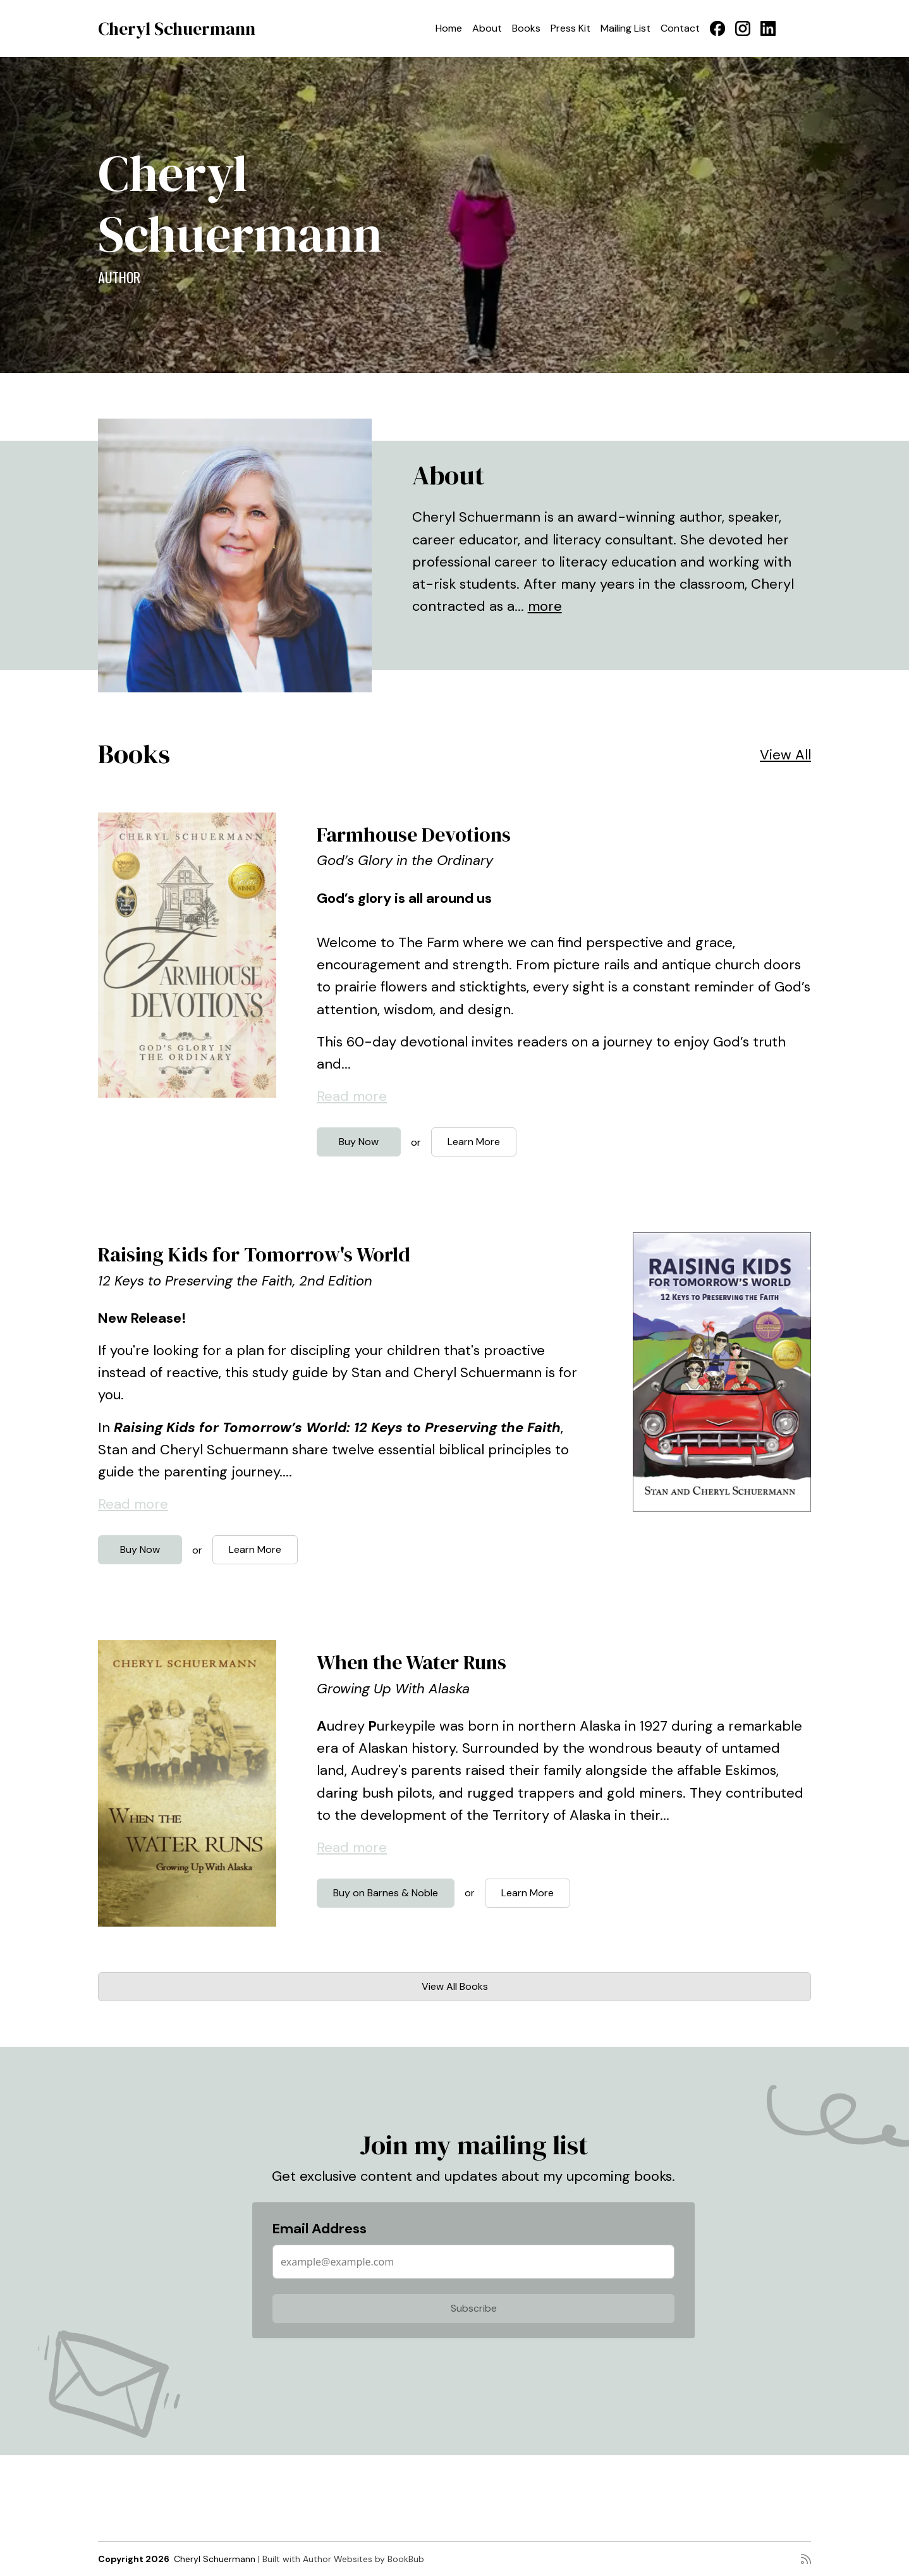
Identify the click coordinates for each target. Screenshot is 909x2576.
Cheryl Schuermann (176, 28)
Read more (352, 1096)
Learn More (474, 1141)
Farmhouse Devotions (414, 835)
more (545, 606)
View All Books (455, 1986)
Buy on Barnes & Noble (385, 1892)
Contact (680, 28)
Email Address (319, 2228)
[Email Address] (473, 2262)
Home (449, 28)
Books (526, 28)
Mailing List (625, 28)
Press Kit (570, 28)
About (487, 28)
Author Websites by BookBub (363, 2559)
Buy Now (359, 1141)
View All (785, 754)
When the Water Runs (411, 1662)
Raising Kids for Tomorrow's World (254, 1254)
